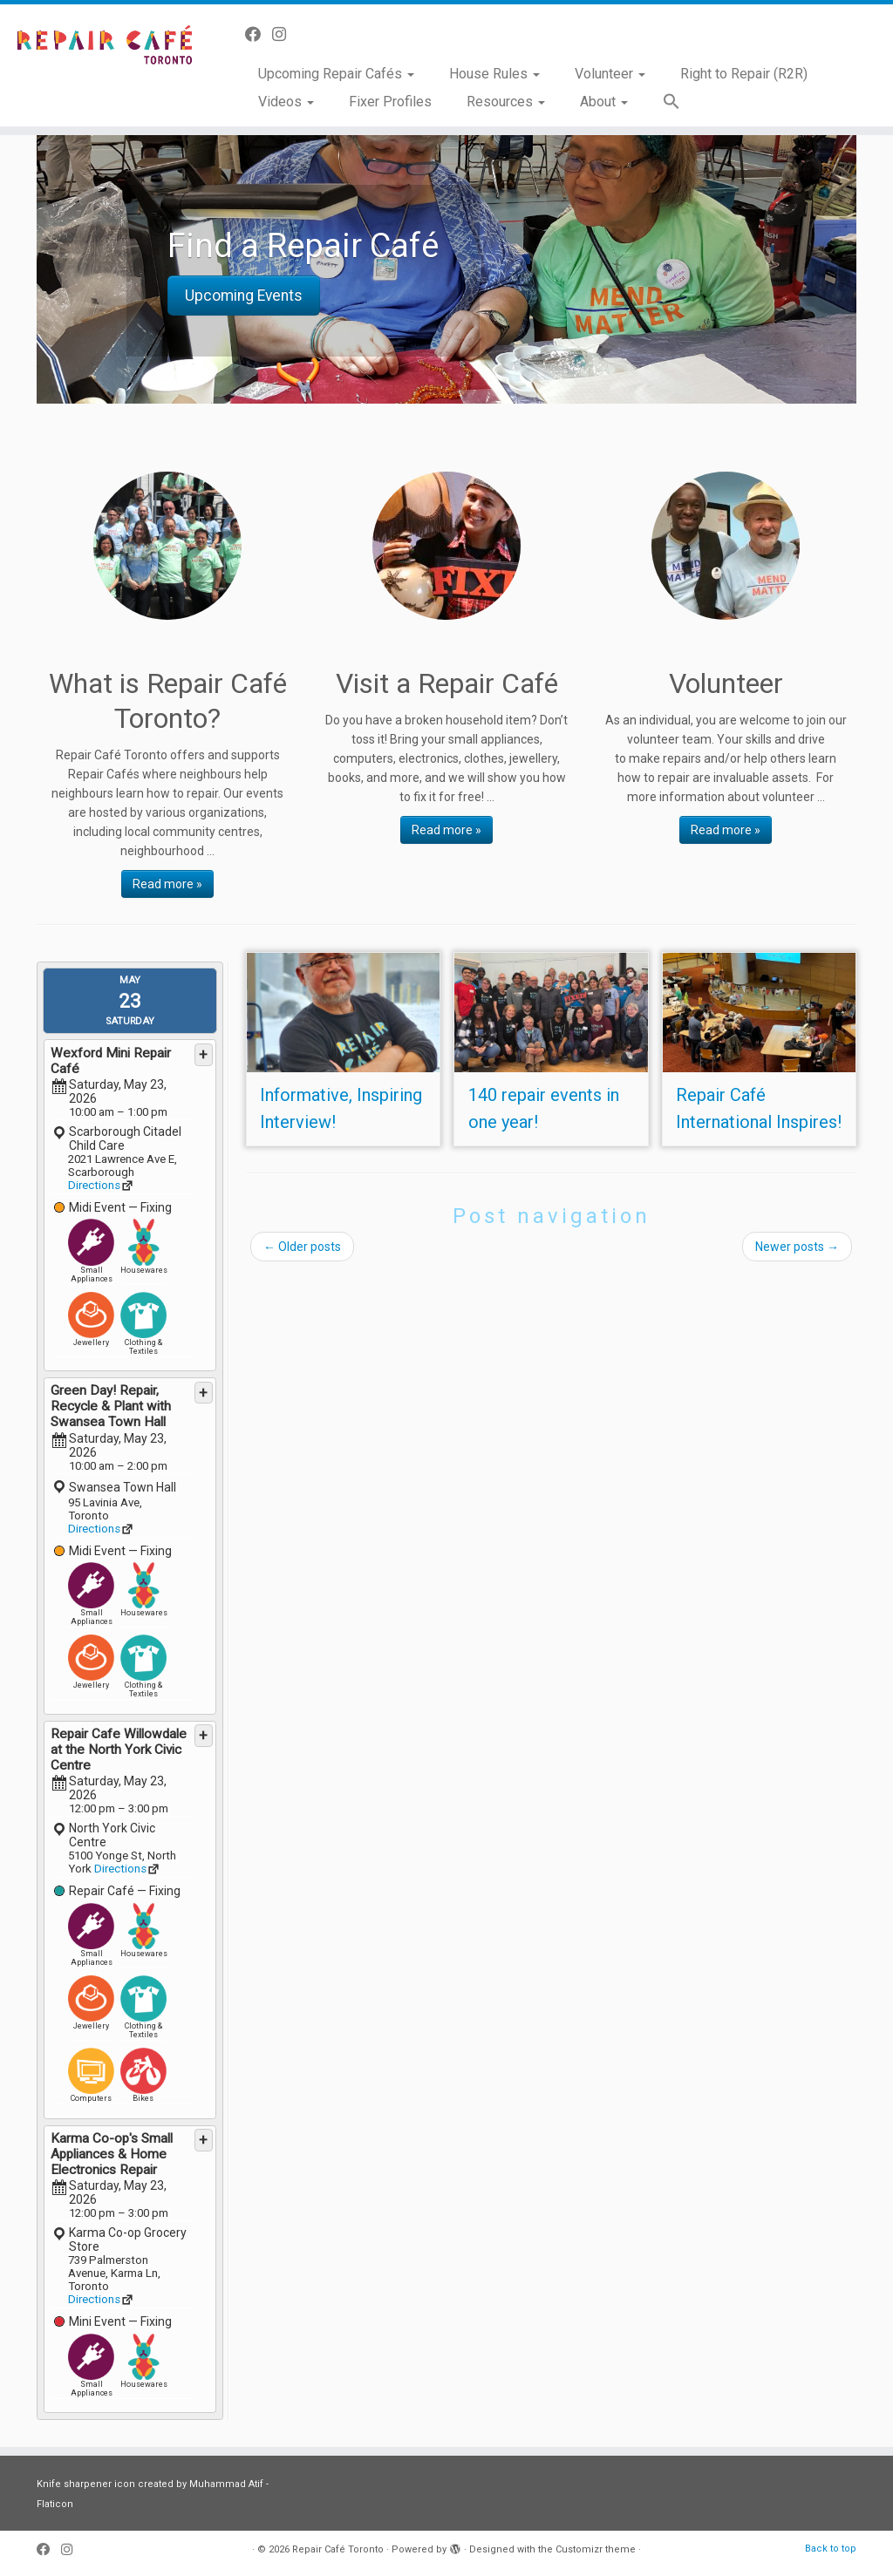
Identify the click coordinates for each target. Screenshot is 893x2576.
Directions (94, 1185)
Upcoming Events (244, 295)
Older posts (302, 1247)
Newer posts (797, 1247)
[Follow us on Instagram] (284, 34)
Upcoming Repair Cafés (336, 73)
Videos (286, 101)
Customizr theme (596, 2549)
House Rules (494, 73)
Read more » (167, 884)
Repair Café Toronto (338, 2549)
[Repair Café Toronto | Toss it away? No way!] (104, 47)
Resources (506, 101)
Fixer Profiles (390, 101)
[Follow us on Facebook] (258, 34)
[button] (662, 102)
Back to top (830, 2548)
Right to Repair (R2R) (744, 73)
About (604, 101)
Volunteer (610, 73)
